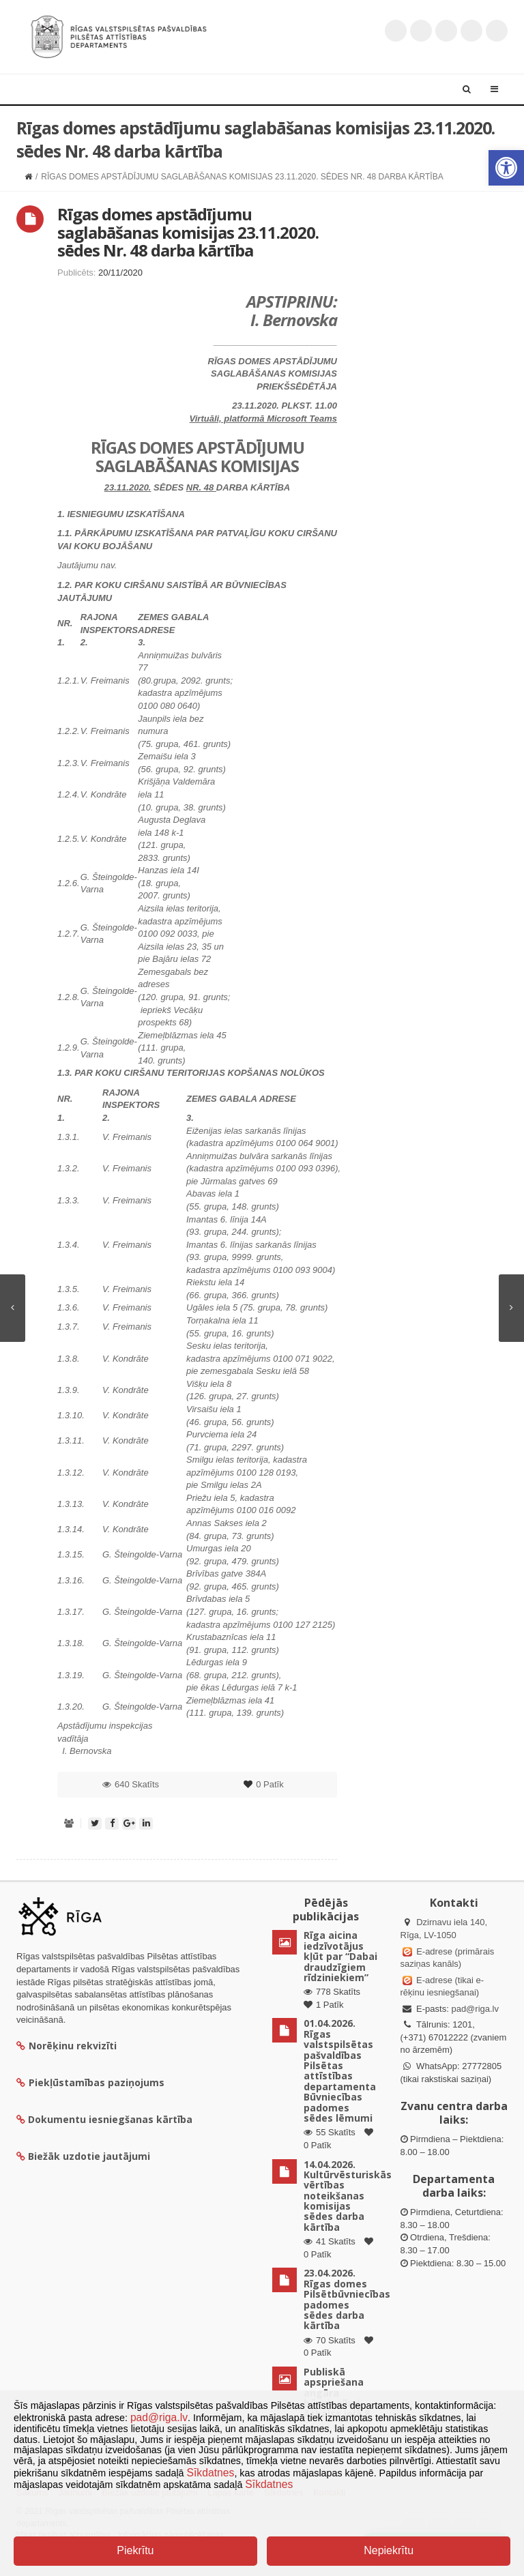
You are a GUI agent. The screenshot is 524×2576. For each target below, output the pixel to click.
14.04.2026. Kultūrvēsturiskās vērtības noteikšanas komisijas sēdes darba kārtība (348, 2196)
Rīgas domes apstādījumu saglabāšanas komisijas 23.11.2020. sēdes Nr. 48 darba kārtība (188, 232)
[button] (506, 168)
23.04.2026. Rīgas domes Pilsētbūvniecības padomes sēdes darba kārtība (347, 2299)
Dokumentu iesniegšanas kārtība (110, 2119)
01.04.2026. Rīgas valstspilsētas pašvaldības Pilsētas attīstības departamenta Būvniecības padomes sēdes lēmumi (340, 2070)
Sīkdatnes (211, 2472)
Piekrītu (135, 2550)
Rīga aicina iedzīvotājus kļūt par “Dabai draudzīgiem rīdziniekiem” (340, 1956)
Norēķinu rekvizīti (66, 2045)
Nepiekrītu (388, 2550)
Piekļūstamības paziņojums (90, 2082)
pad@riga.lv (475, 2009)
